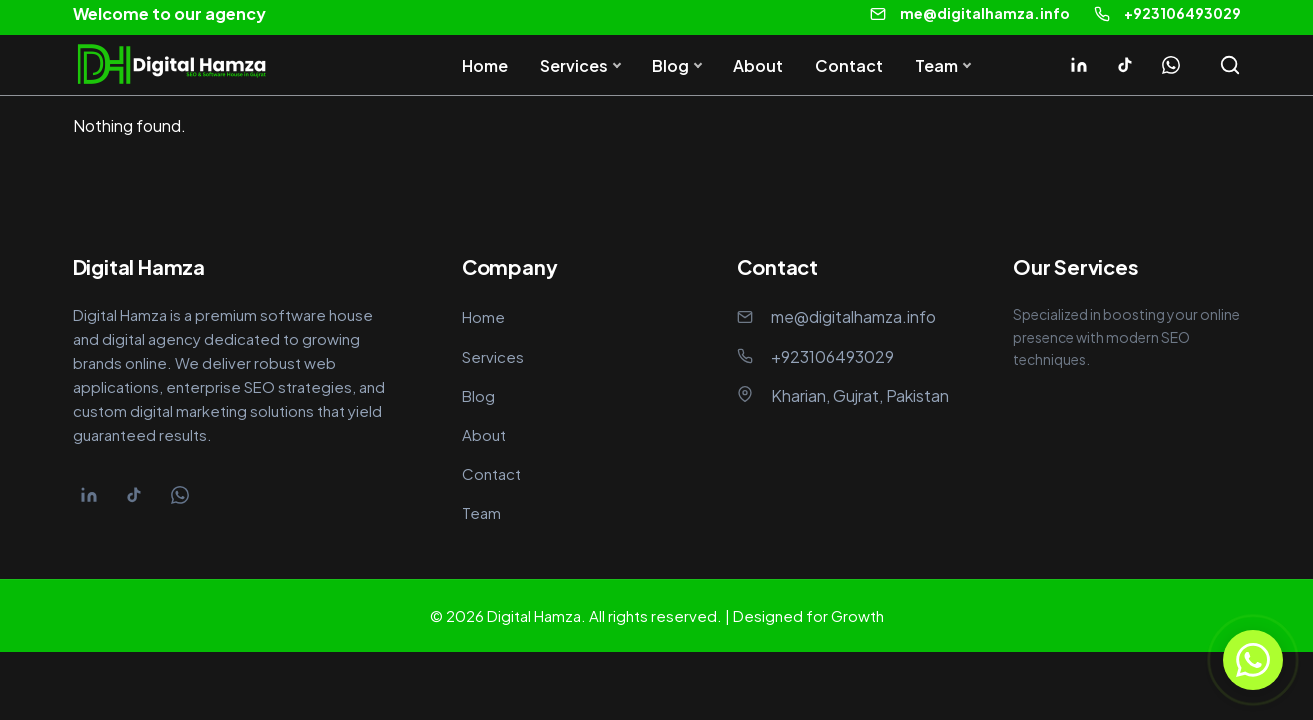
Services (574, 65)
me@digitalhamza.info (985, 13)
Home (485, 65)
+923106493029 (1182, 13)
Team (936, 65)
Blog (670, 65)
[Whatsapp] (1171, 65)
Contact (849, 65)
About (758, 65)
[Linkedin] (1079, 65)
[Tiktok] (1125, 65)
